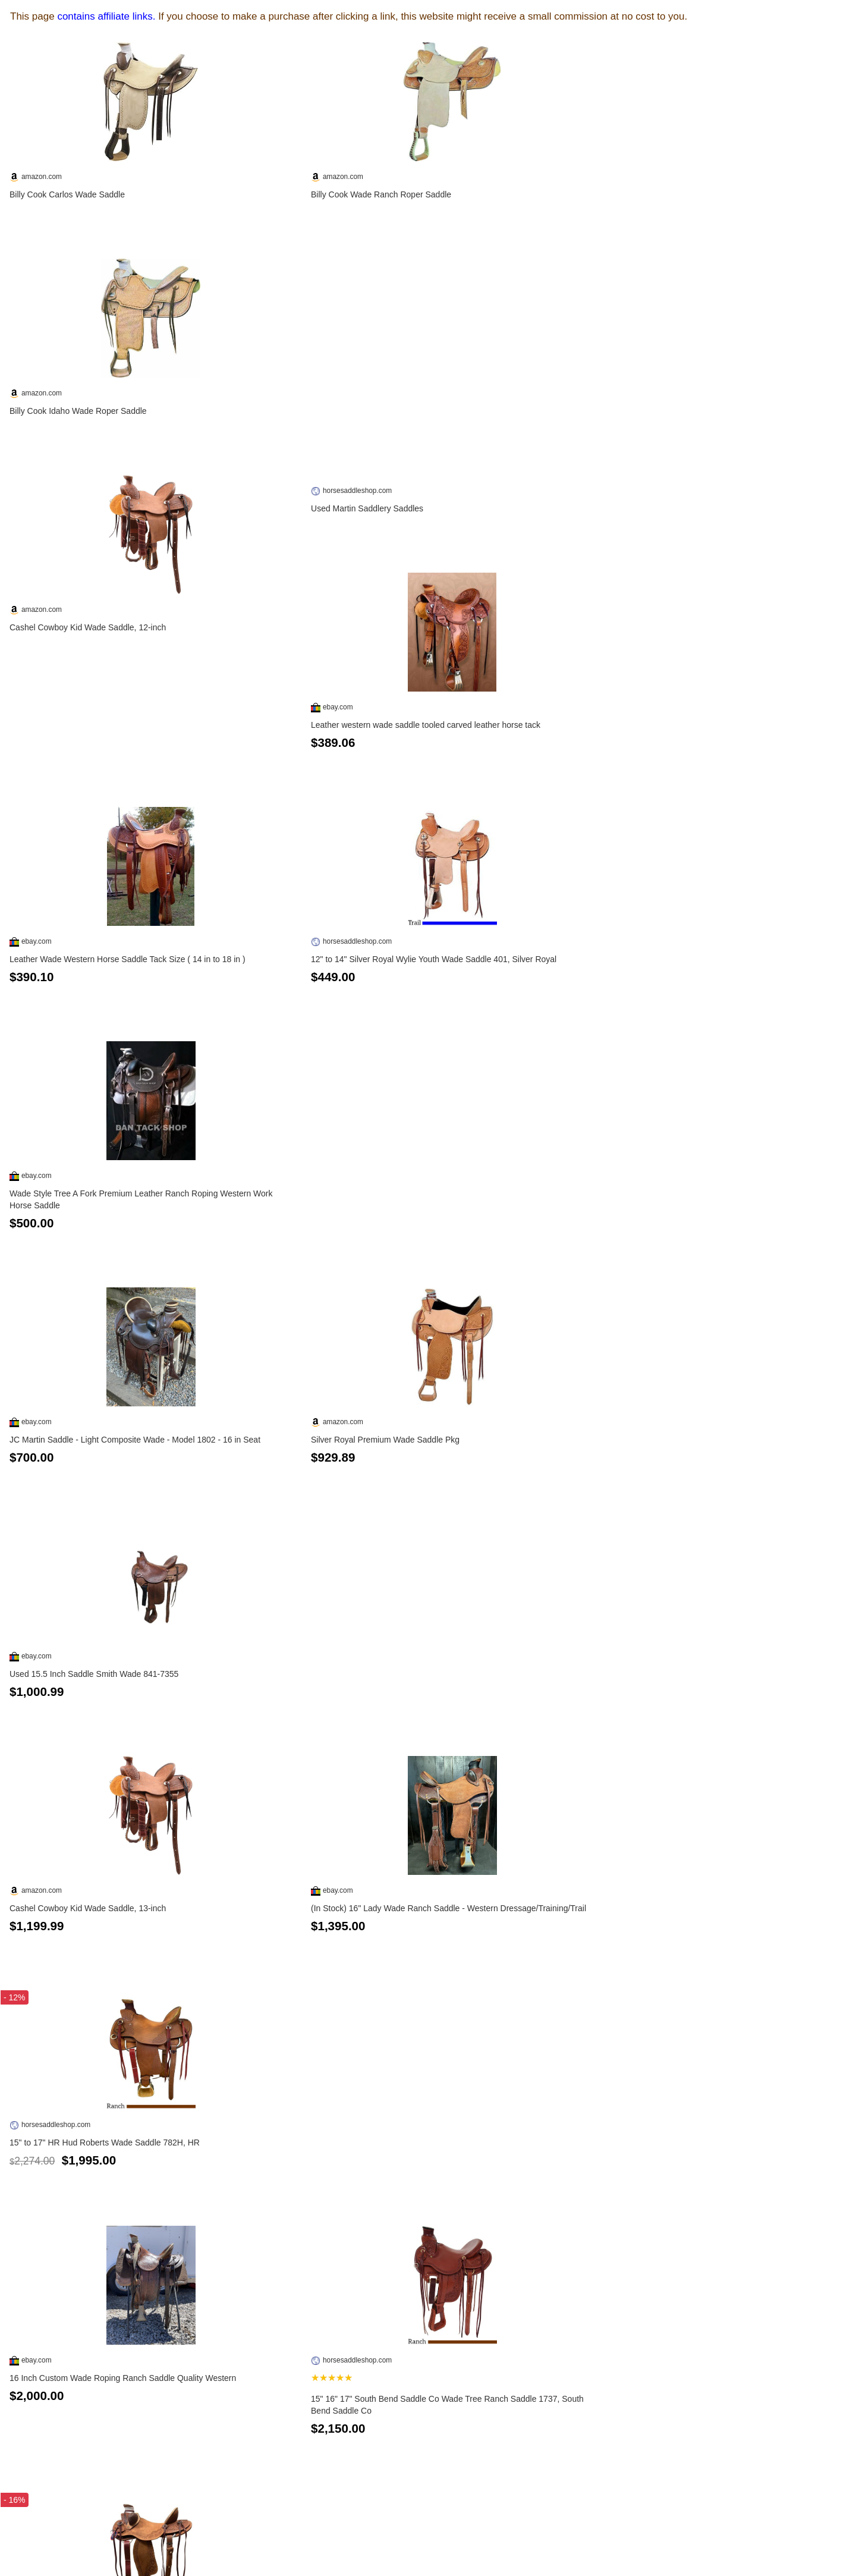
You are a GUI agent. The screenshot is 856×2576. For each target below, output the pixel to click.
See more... (428, 2532)
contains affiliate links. (106, 16)
